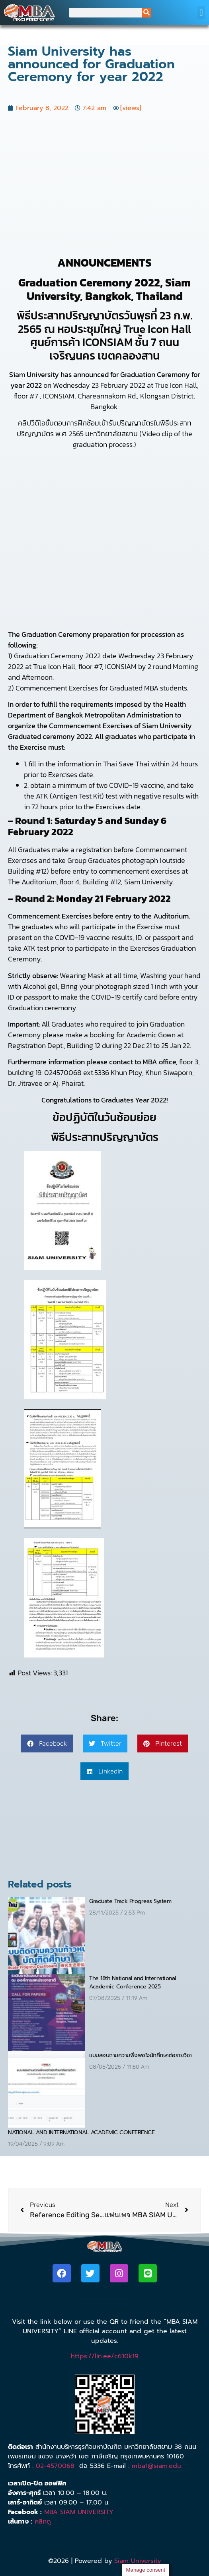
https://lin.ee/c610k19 (105, 2356)
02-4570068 (55, 2466)
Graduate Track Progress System (130, 1901)
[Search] (146, 12)
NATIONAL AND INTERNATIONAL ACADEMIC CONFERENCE (81, 2132)
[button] (201, 12)
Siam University (137, 2561)
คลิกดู (43, 2521)
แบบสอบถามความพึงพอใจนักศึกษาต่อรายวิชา (140, 2055)
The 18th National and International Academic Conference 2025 (132, 1982)
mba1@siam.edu (156, 2466)
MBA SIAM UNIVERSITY (78, 2512)
